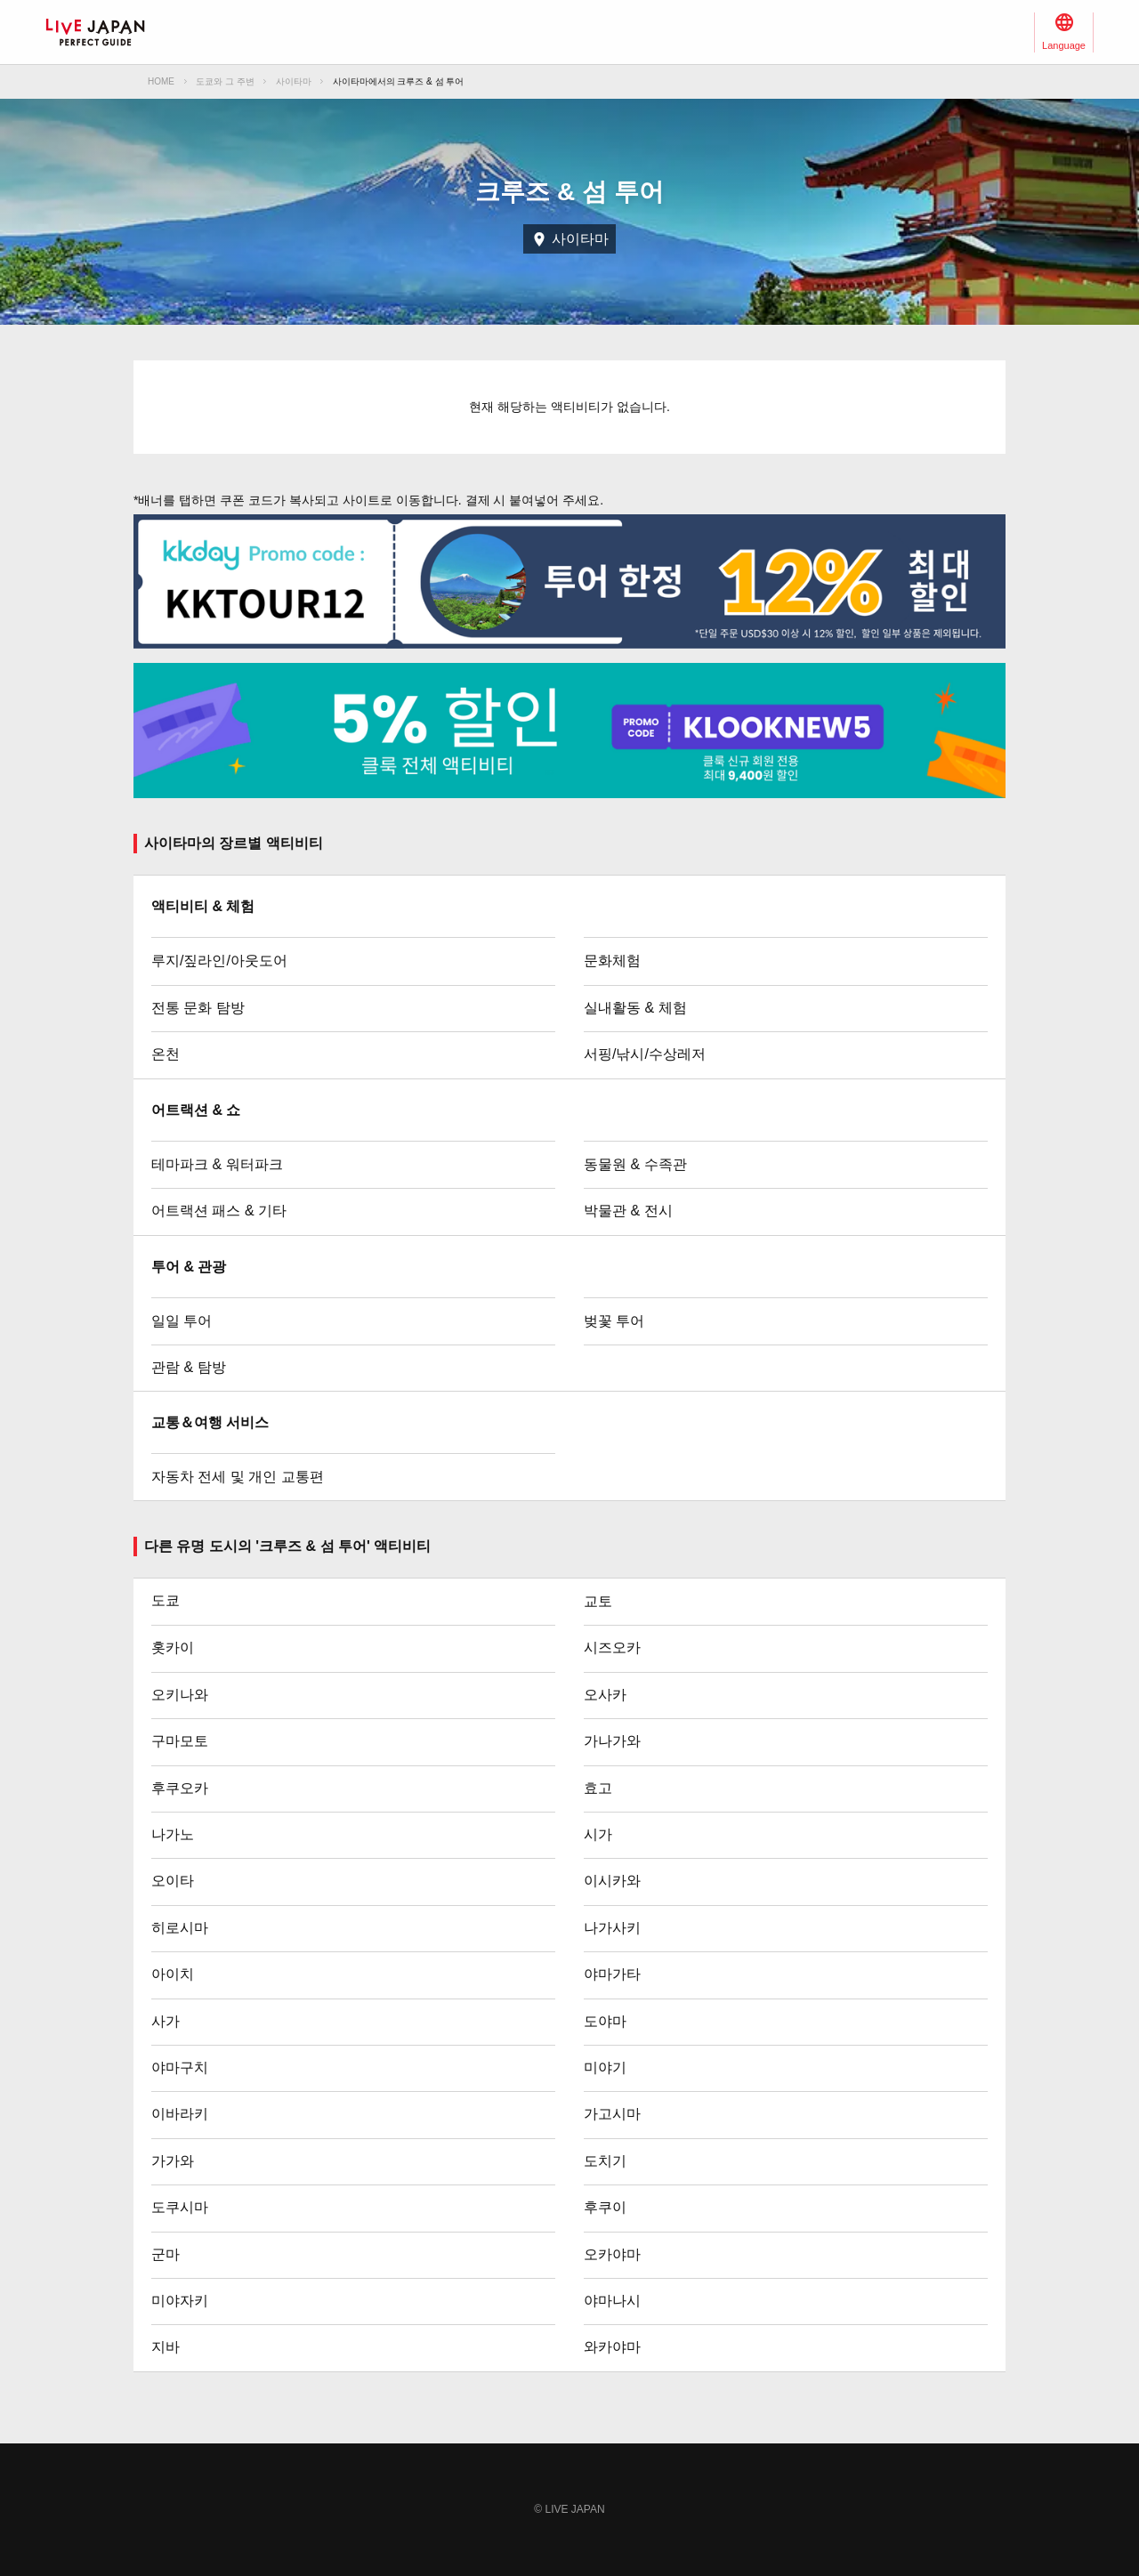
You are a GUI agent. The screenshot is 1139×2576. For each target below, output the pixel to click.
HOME (161, 81)
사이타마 (293, 81)
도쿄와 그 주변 (225, 81)
